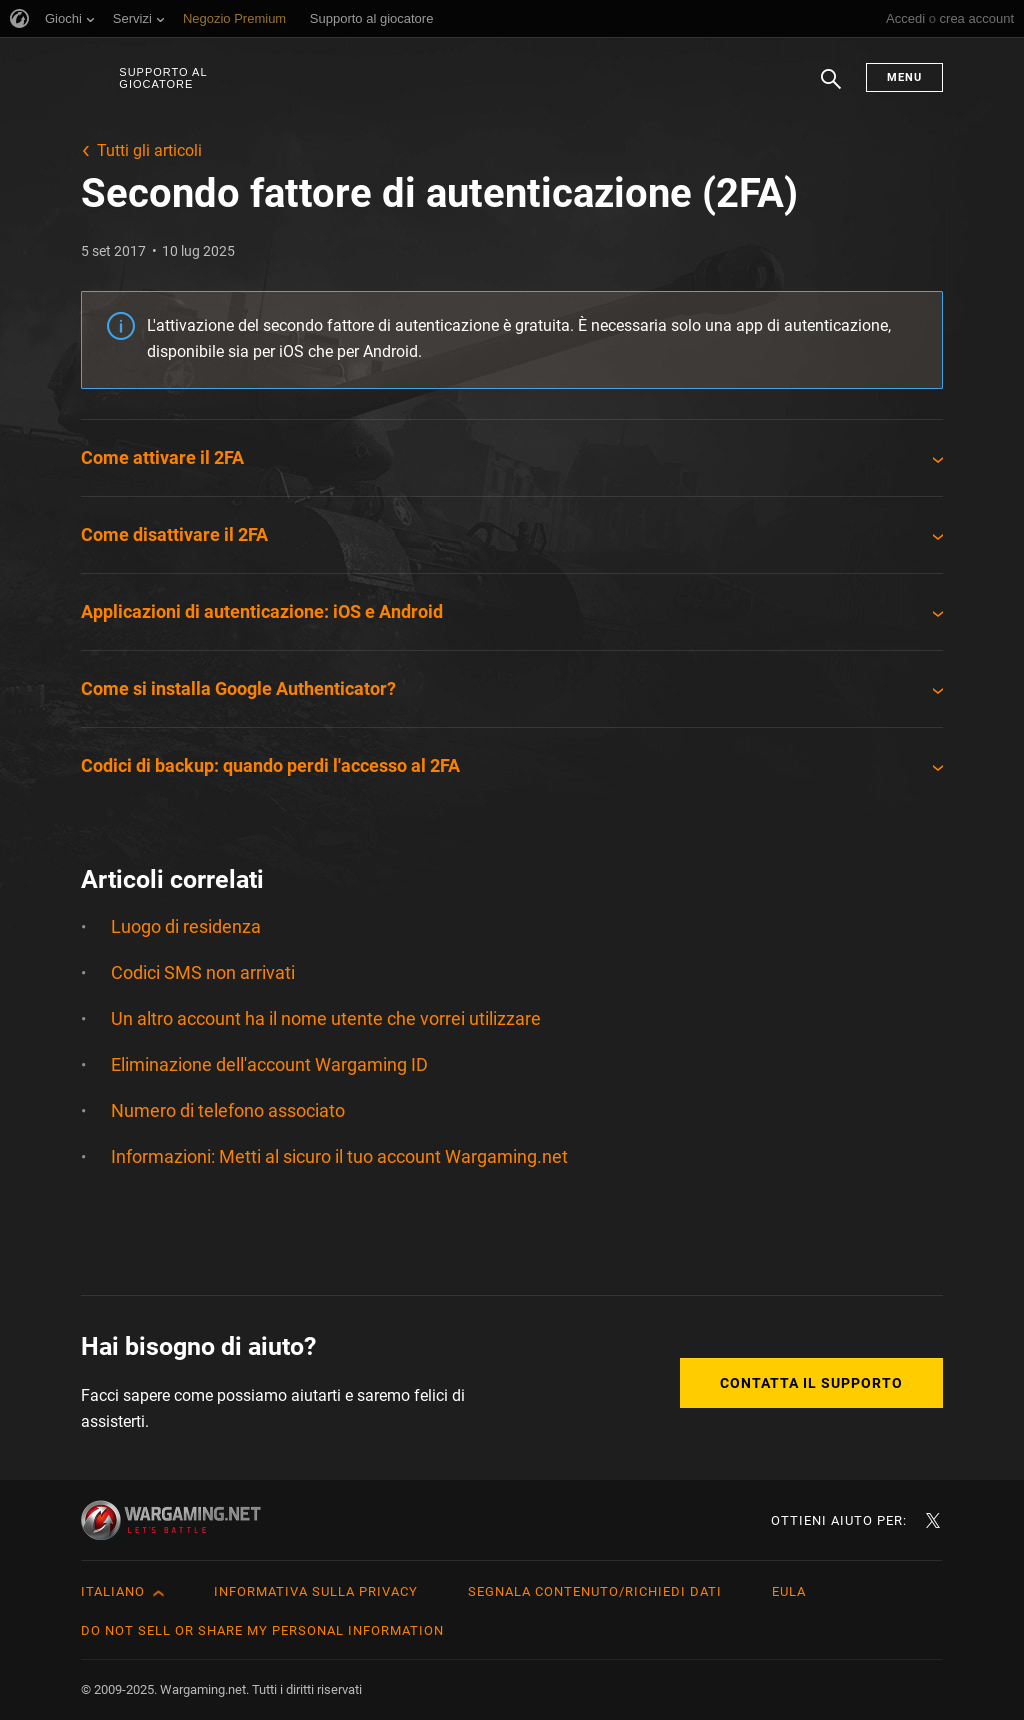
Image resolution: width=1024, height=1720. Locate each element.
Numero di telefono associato (228, 1110)
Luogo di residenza (186, 926)
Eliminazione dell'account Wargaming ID (269, 1064)
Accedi (905, 18)
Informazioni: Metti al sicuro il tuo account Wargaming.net (339, 1156)
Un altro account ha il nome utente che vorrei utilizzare (326, 1018)
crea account (977, 18)
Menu (904, 77)
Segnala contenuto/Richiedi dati (595, 1591)
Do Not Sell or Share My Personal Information (262, 1630)
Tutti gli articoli (149, 150)
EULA (789, 1591)
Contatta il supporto (811, 1383)
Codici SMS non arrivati (203, 972)
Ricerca (831, 89)
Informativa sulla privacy (316, 1591)
